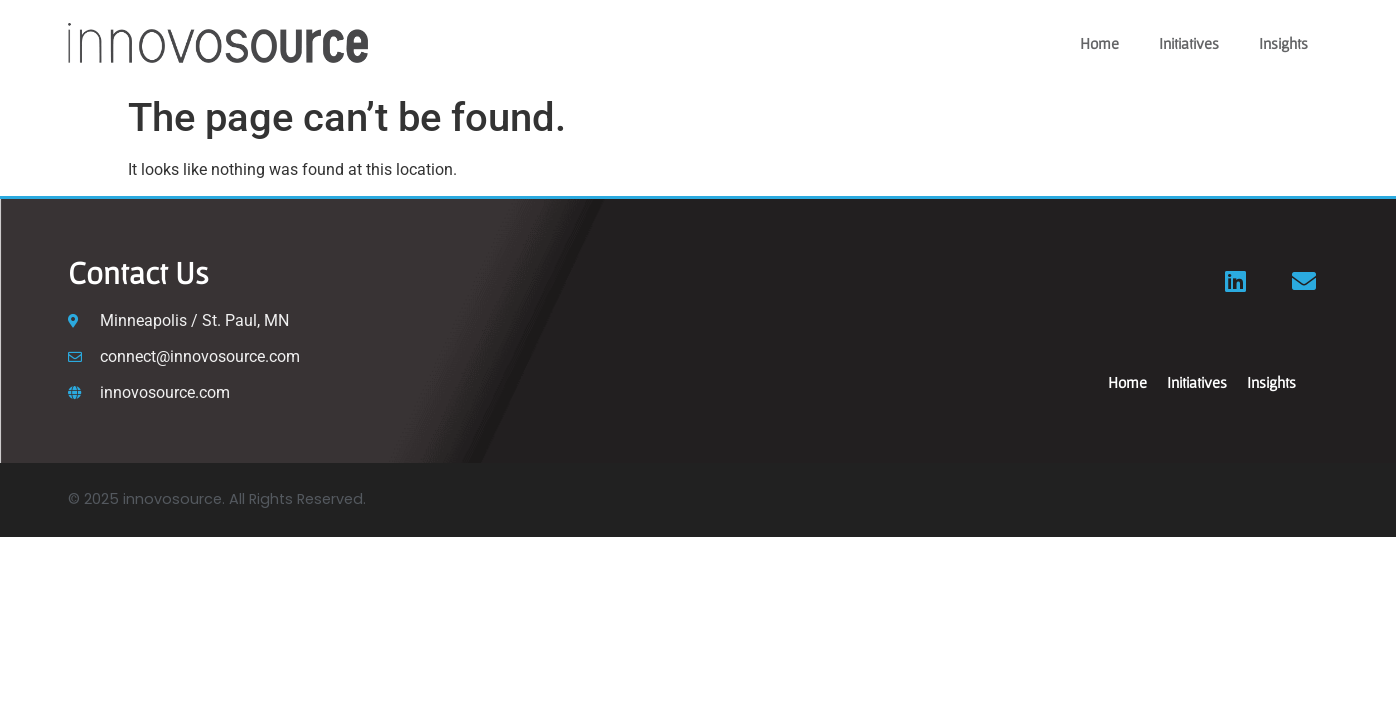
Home (1099, 43)
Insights (1283, 43)
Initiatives (1189, 43)
